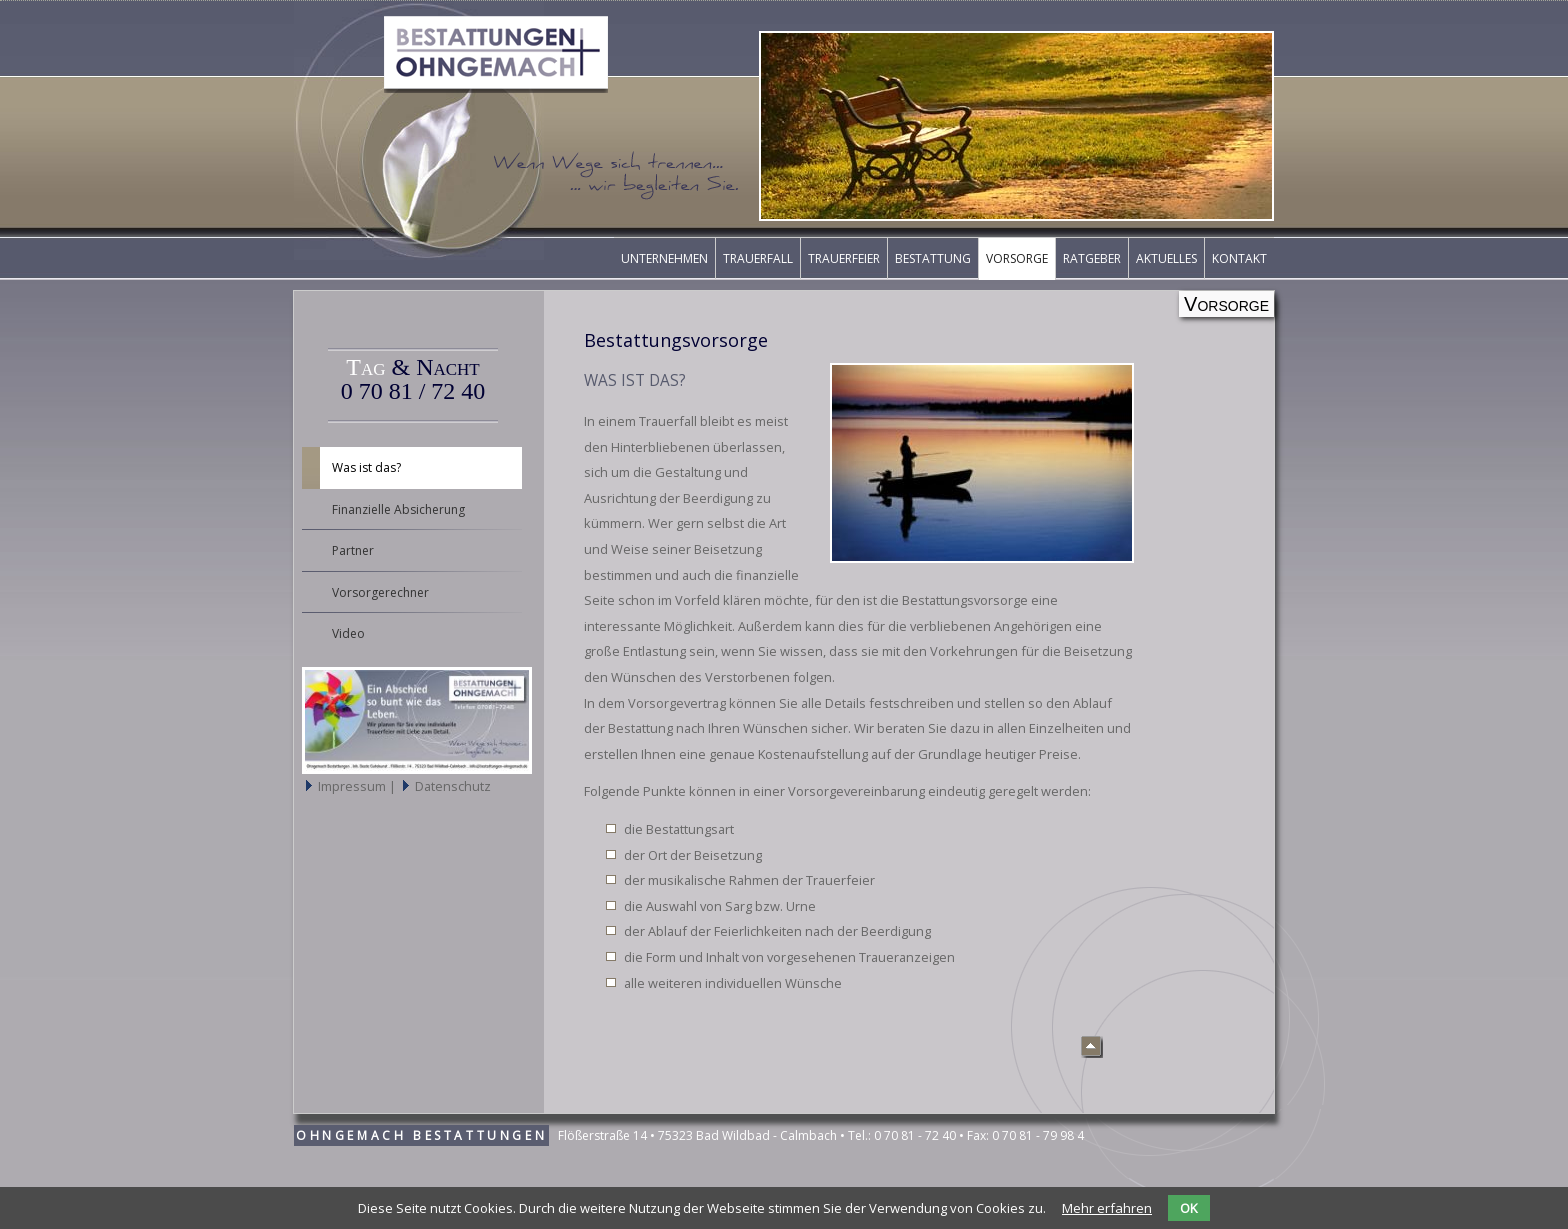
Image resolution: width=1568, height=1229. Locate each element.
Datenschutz (453, 786)
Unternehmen (664, 258)
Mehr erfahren (1107, 1208)
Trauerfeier (844, 258)
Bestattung (933, 258)
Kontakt (1239, 258)
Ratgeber (1092, 258)
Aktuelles (1166, 258)
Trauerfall (758, 258)
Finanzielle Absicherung (398, 509)
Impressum (353, 786)
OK (1189, 1208)
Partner (353, 550)
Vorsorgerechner (380, 592)
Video (348, 633)
